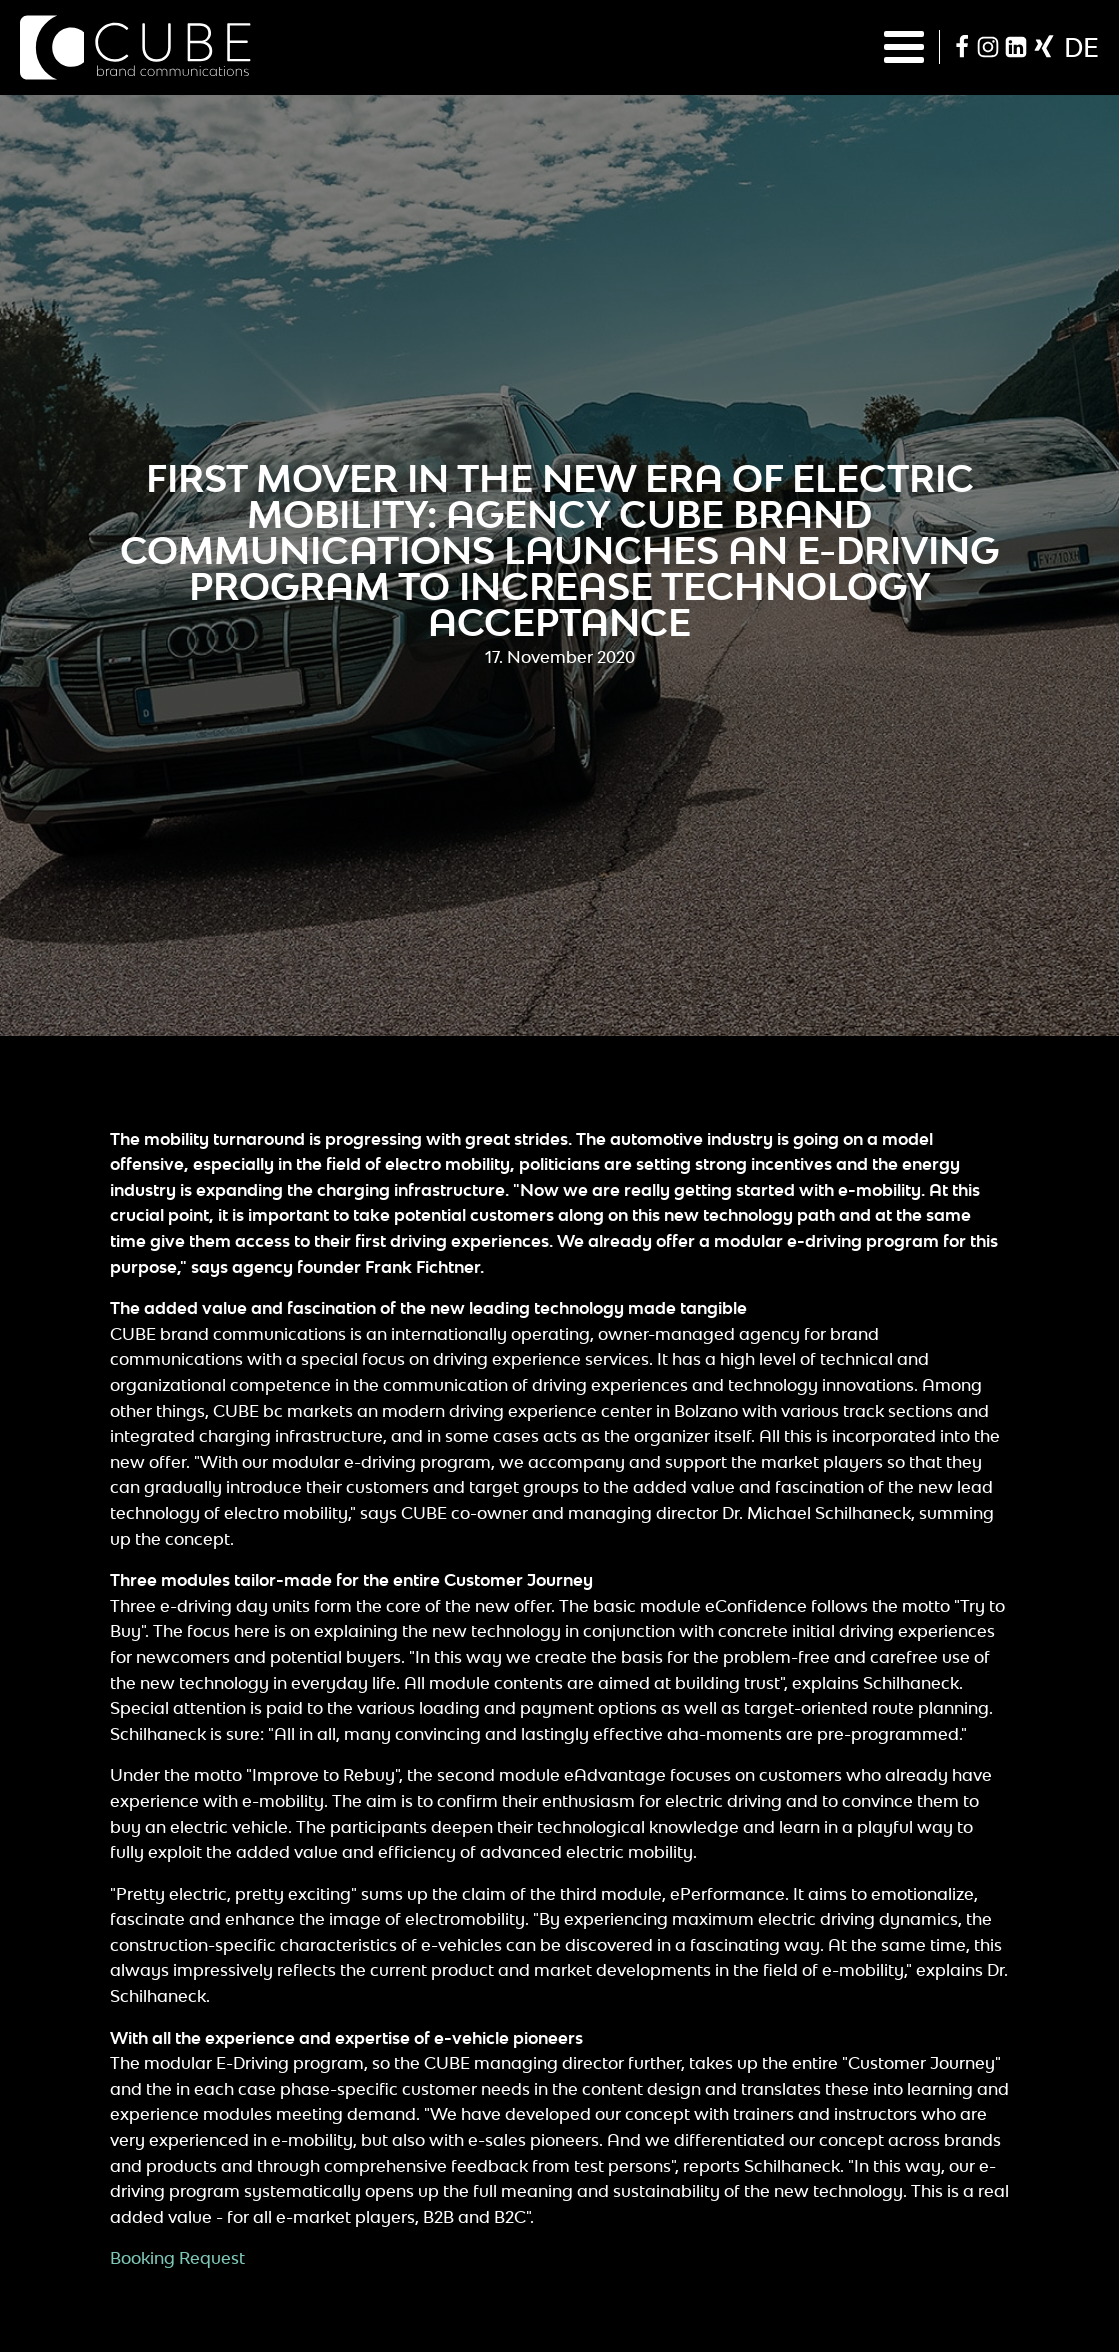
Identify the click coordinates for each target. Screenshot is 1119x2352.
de (1081, 47)
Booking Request (177, 2258)
